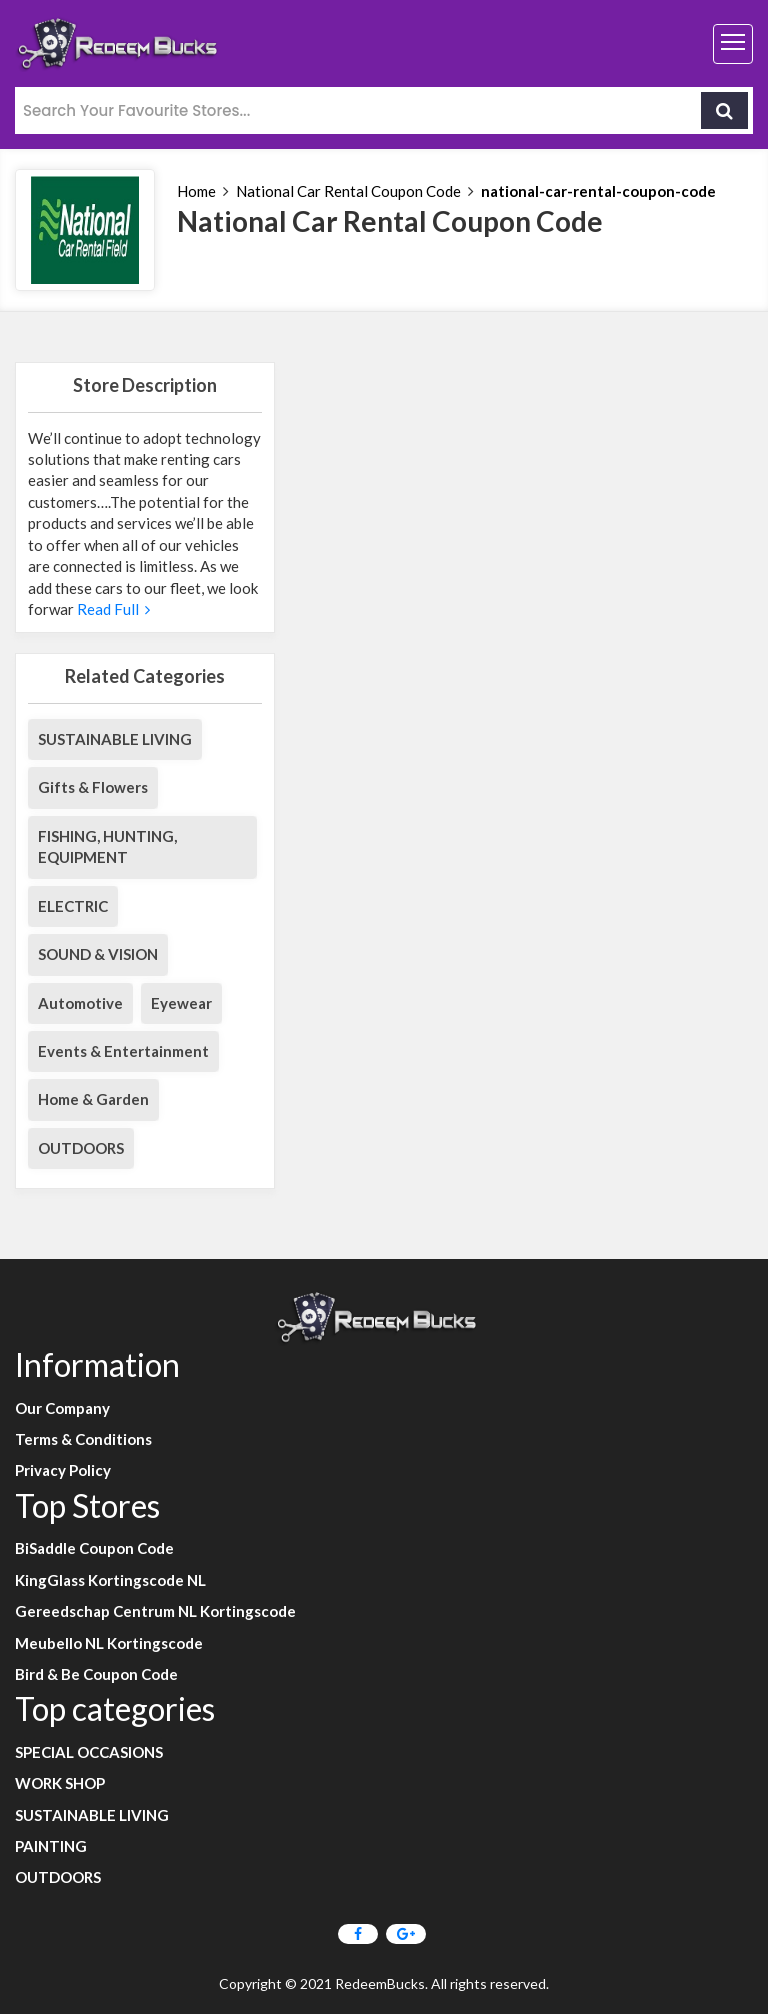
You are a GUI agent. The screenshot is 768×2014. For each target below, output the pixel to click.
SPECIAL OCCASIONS (89, 1752)
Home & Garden (93, 1099)
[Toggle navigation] (733, 44)
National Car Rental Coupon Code (348, 191)
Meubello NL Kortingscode (109, 1643)
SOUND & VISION (98, 954)
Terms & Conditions (83, 1439)
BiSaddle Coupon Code (94, 1548)
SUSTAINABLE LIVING (115, 739)
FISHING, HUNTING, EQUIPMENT (107, 846)
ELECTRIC (73, 906)
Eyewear (181, 1003)
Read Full (112, 609)
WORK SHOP (60, 1783)
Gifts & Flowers (93, 787)
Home (196, 191)
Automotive (80, 1003)
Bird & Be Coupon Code (96, 1674)
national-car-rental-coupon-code (598, 191)
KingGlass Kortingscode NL (110, 1580)
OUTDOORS (81, 1148)
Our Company (62, 1408)
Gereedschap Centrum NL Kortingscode (155, 1611)
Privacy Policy (63, 1470)
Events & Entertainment (123, 1051)
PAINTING (51, 1846)
